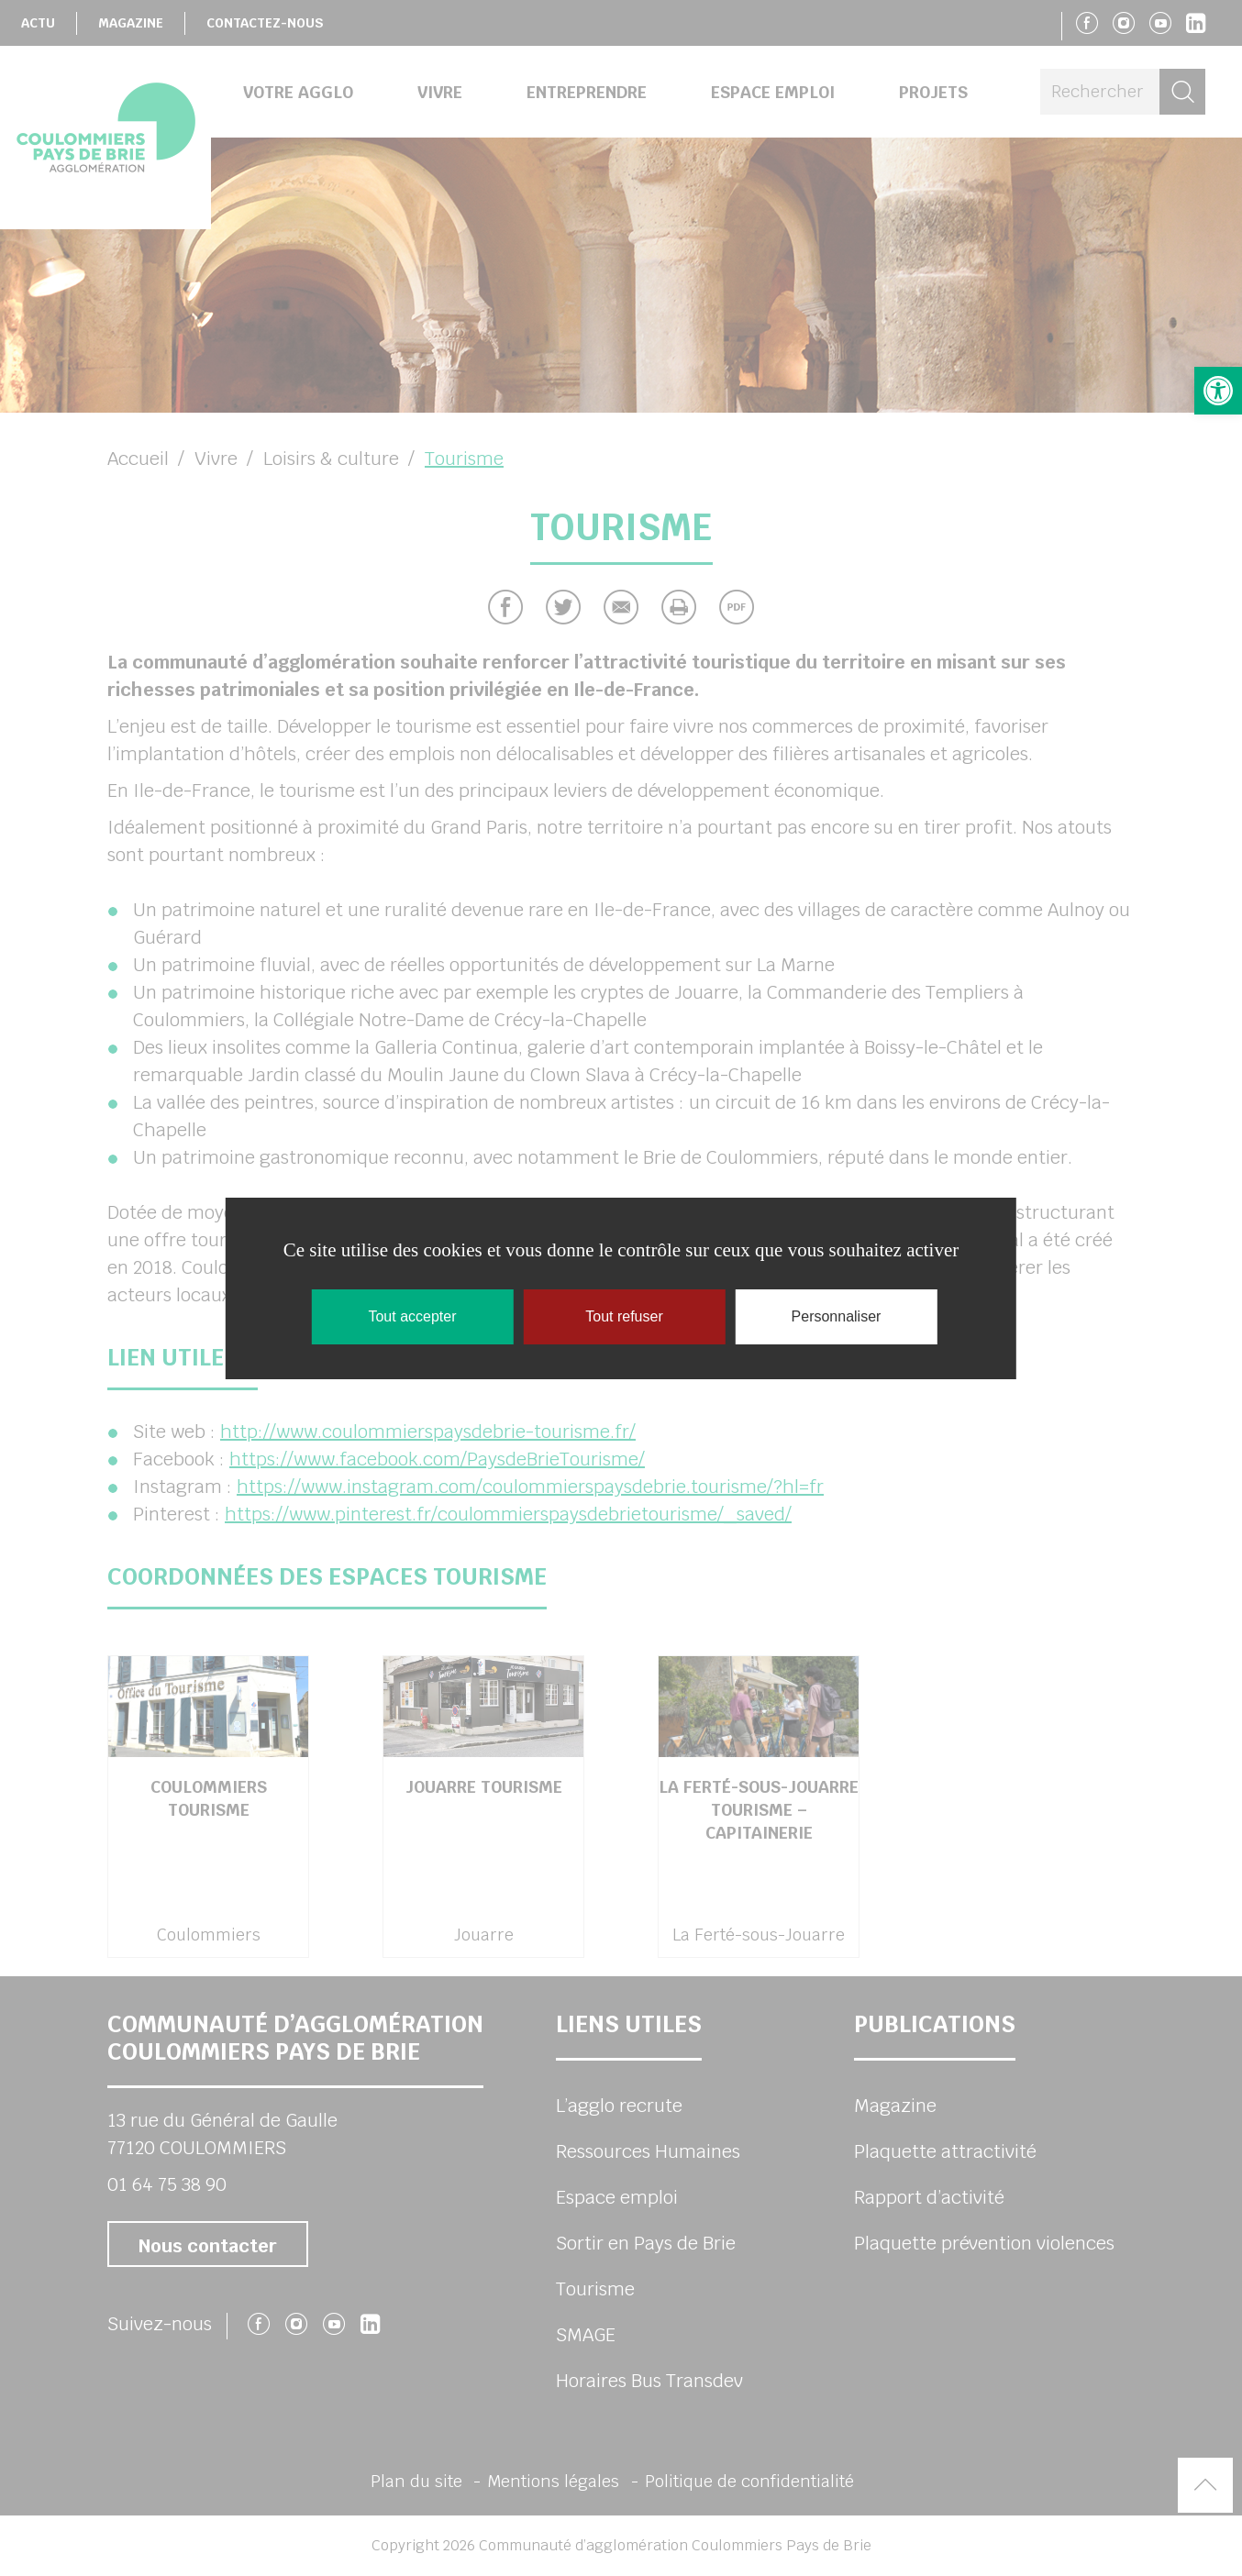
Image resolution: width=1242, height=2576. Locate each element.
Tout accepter (412, 1316)
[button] (1218, 391)
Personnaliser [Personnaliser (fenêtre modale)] (837, 1316)
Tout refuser (623, 1316)
